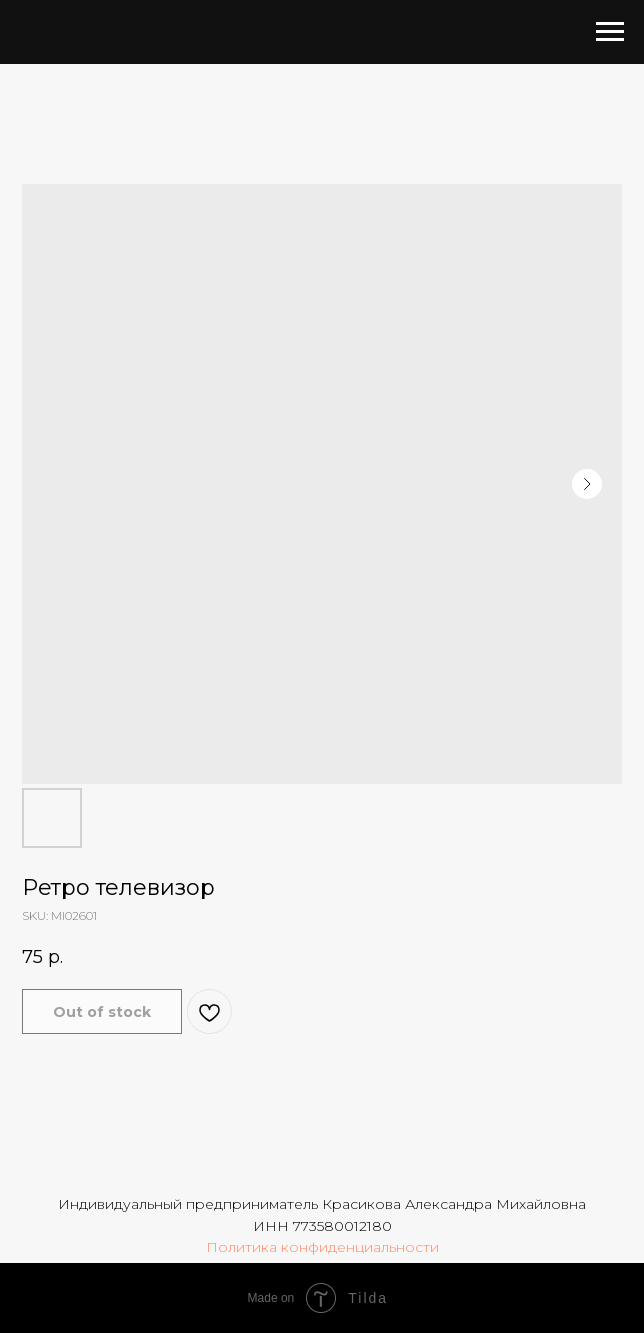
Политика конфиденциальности (322, 1247)
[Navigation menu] (610, 32)
